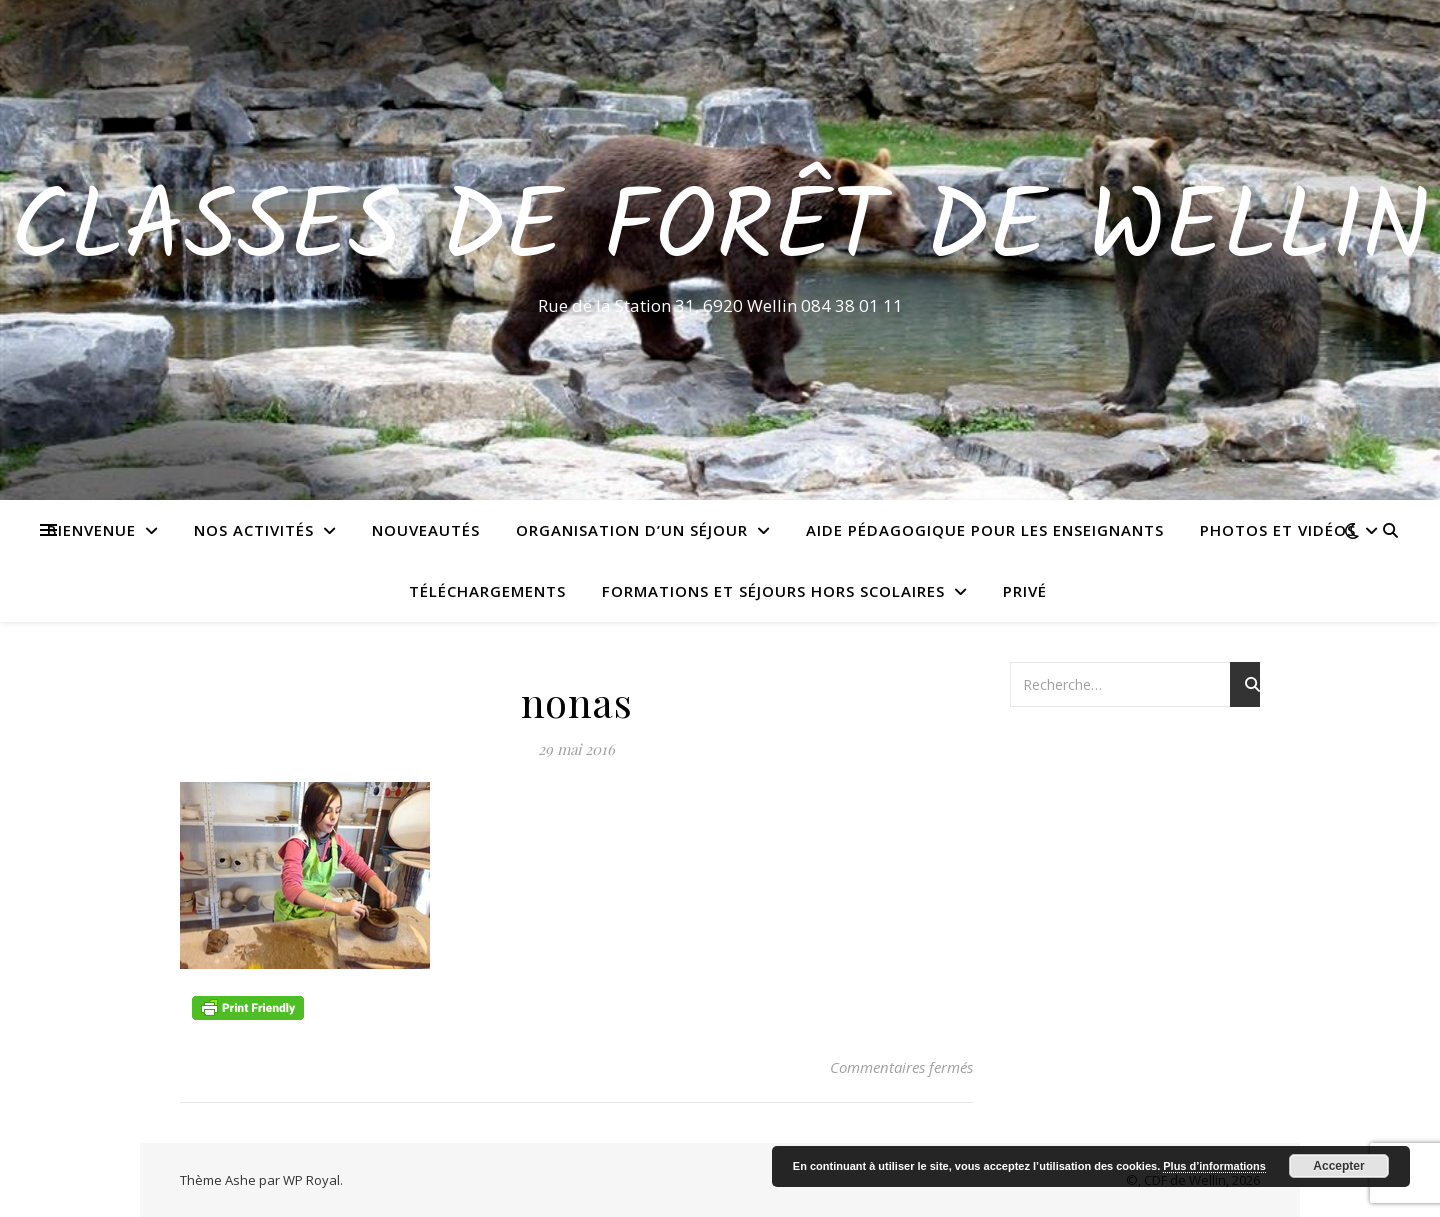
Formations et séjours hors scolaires (773, 591)
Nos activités (254, 530)
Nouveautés (426, 530)
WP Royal (311, 1180)
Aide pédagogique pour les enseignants (985, 530)
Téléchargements (487, 591)
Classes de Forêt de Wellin (720, 232)
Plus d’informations (1214, 1166)
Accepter (1338, 1166)
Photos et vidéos (1278, 530)
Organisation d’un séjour (632, 530)
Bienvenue (91, 530)
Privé (1025, 591)
